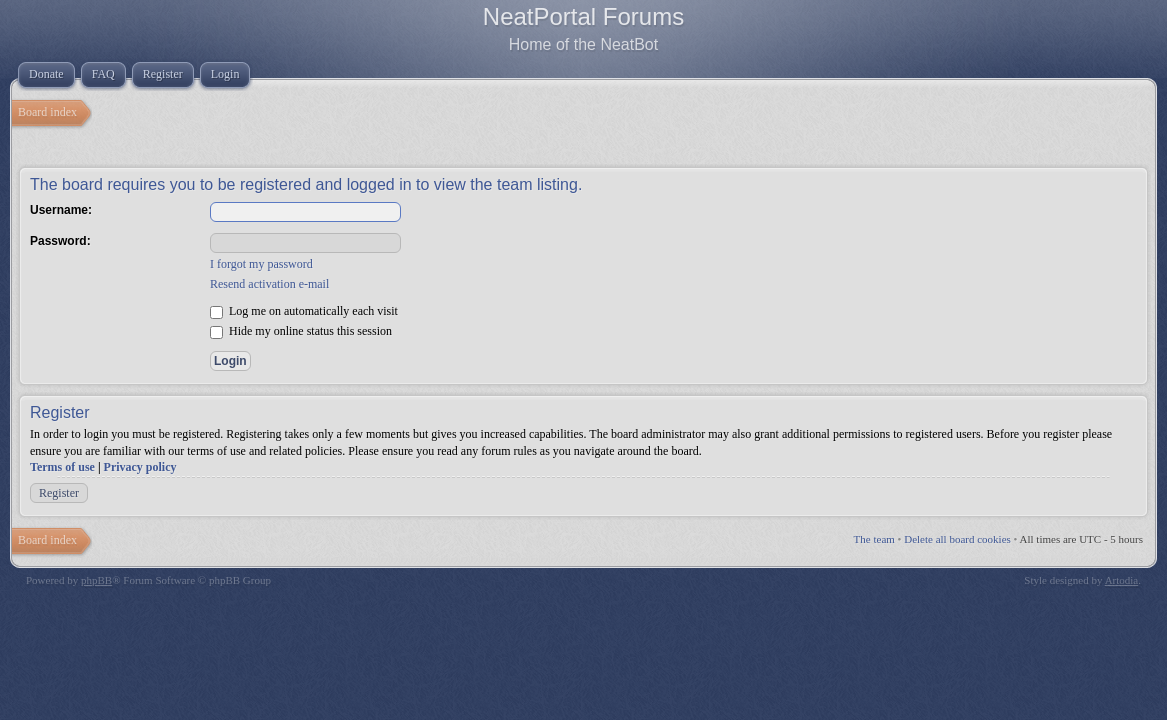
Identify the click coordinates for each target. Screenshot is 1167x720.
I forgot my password (261, 264)
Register (59, 493)
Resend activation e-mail (269, 284)
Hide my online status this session (301, 331)
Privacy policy (140, 467)
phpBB (96, 580)
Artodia (1122, 580)
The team (874, 539)
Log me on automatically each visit (304, 311)
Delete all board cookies (957, 539)
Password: (60, 241)
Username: (61, 210)
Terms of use (62, 467)
